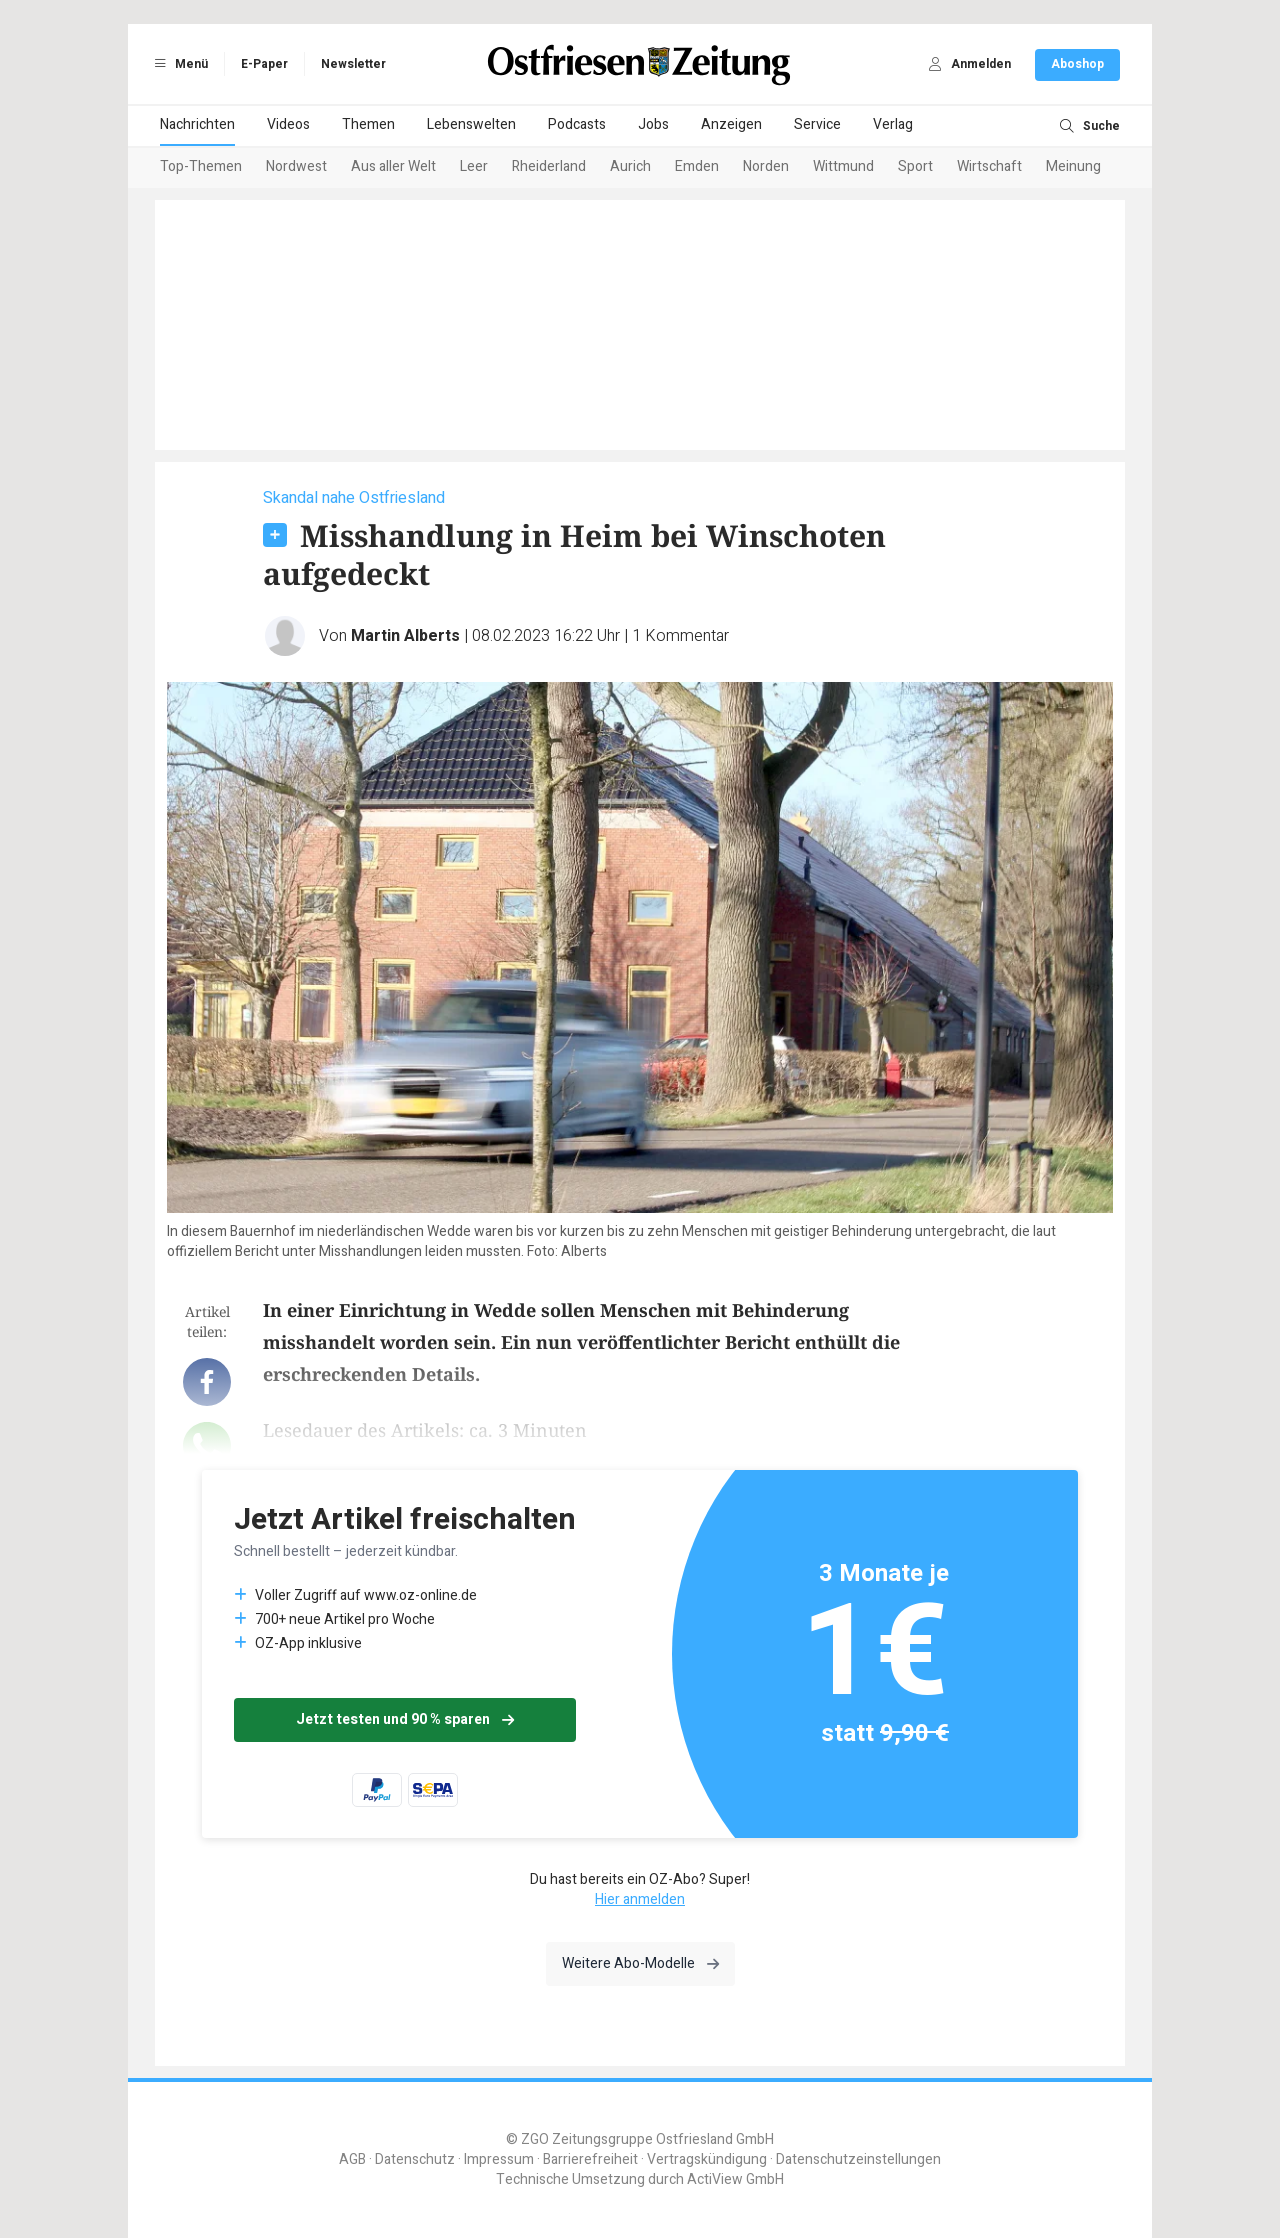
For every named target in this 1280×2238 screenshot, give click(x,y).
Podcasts (577, 124)
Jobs (653, 124)
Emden (697, 166)
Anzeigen (731, 124)
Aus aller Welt (393, 166)
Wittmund (843, 166)
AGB (352, 2159)
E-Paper (264, 64)
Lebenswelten (471, 124)
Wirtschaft (989, 166)
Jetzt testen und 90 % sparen (405, 1719)
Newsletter (353, 64)
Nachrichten (197, 124)
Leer (474, 166)
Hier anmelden (640, 1899)
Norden (766, 166)
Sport (915, 166)
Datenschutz (415, 2159)
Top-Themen (201, 166)
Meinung (1073, 166)
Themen (368, 124)
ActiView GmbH (735, 2179)
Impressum (499, 2159)
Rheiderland (549, 166)
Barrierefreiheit (590, 2159)
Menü (178, 64)
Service (817, 124)
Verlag (893, 124)
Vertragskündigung (707, 2159)
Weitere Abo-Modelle (640, 1963)
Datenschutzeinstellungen (858, 2159)
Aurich (630, 166)
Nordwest (296, 166)
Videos (288, 124)
